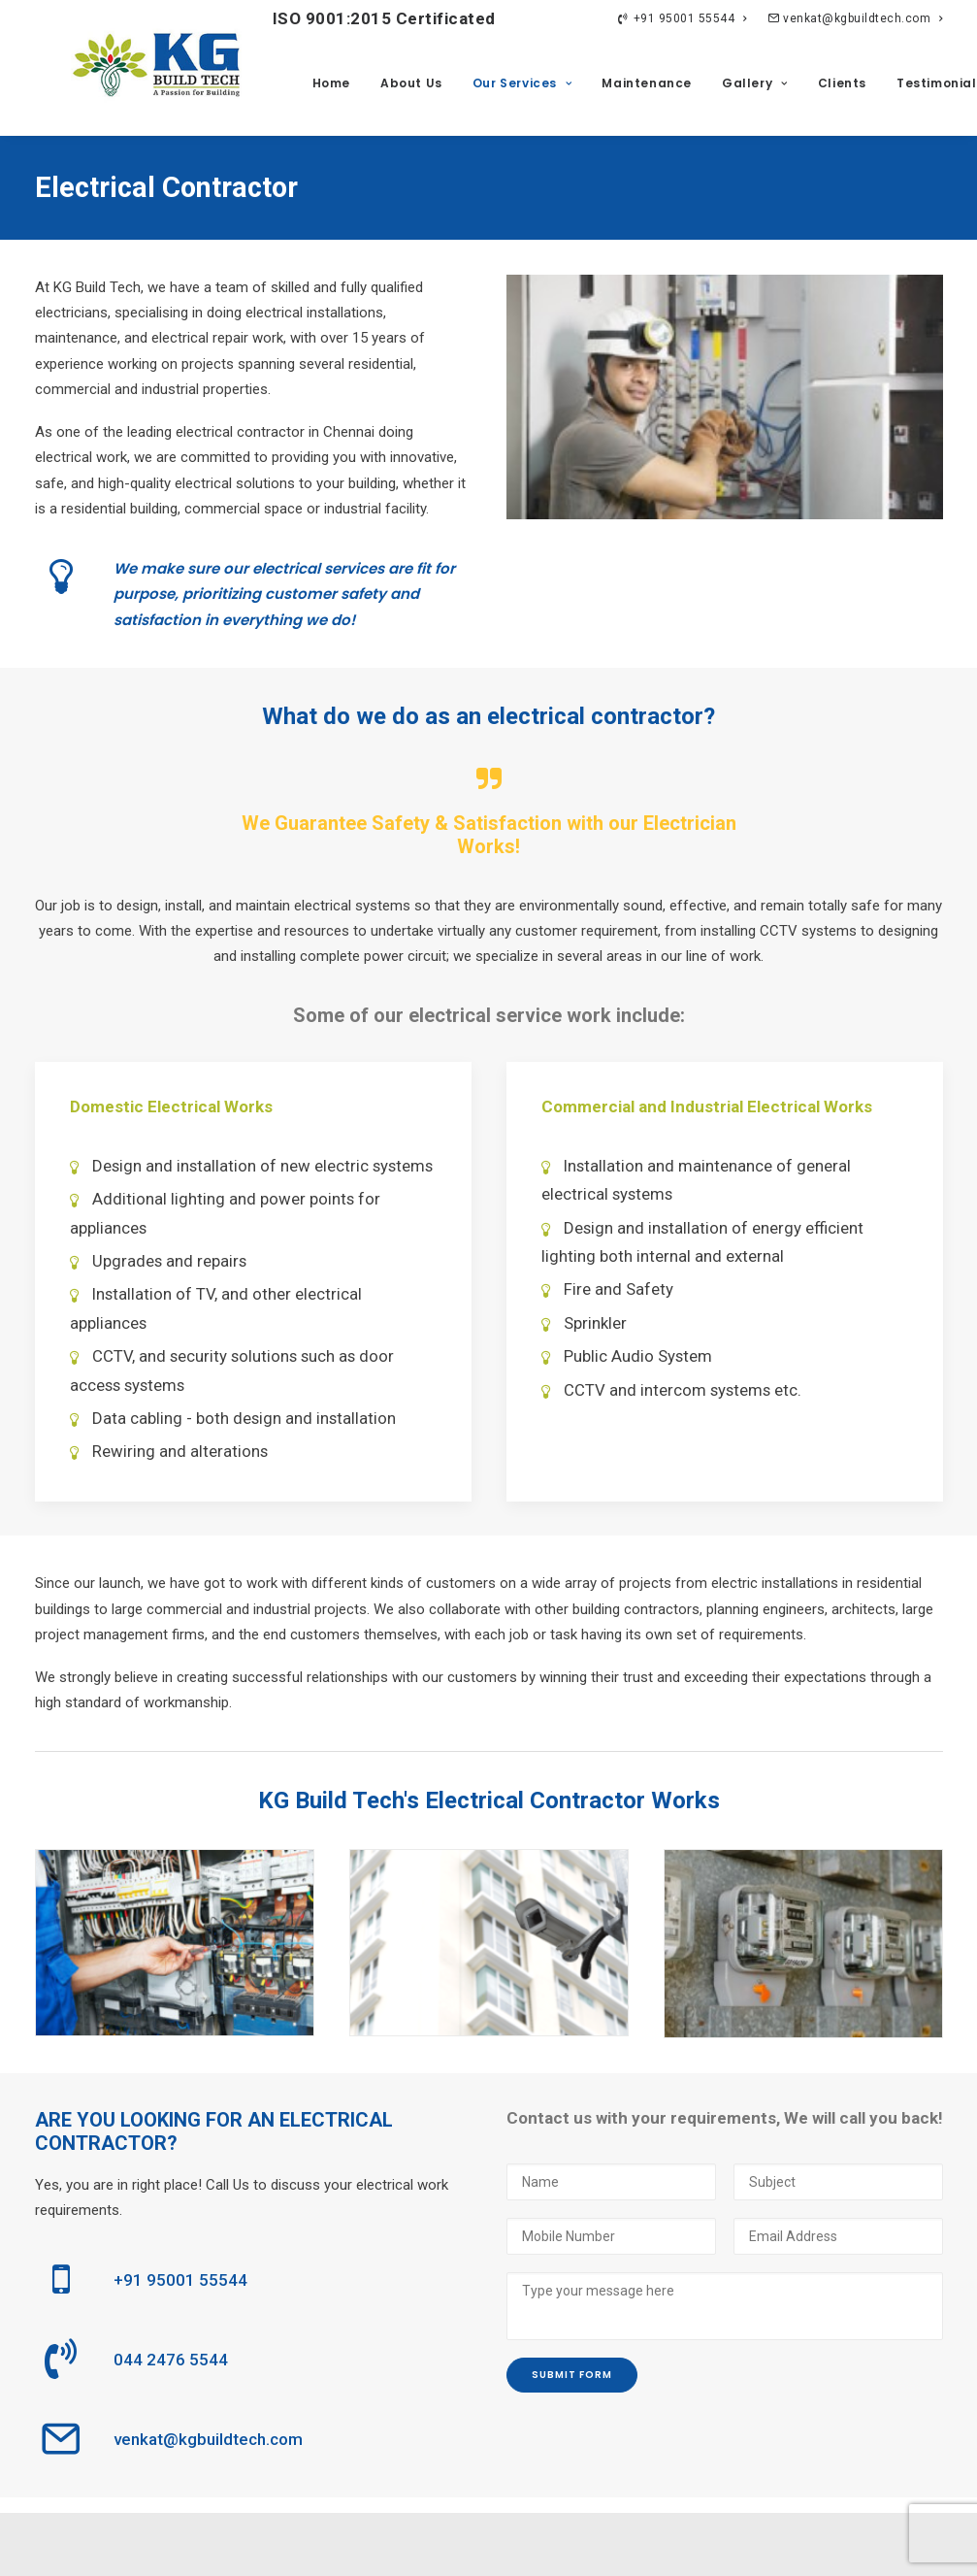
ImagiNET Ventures (906, 2544)
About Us (411, 83)
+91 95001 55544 (682, 18)
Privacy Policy (315, 2544)
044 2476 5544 (171, 2359)
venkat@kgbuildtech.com (854, 18)
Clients (842, 83)
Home (331, 83)
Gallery (755, 83)
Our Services (522, 83)
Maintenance (647, 83)
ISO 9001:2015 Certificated (350, 18)
